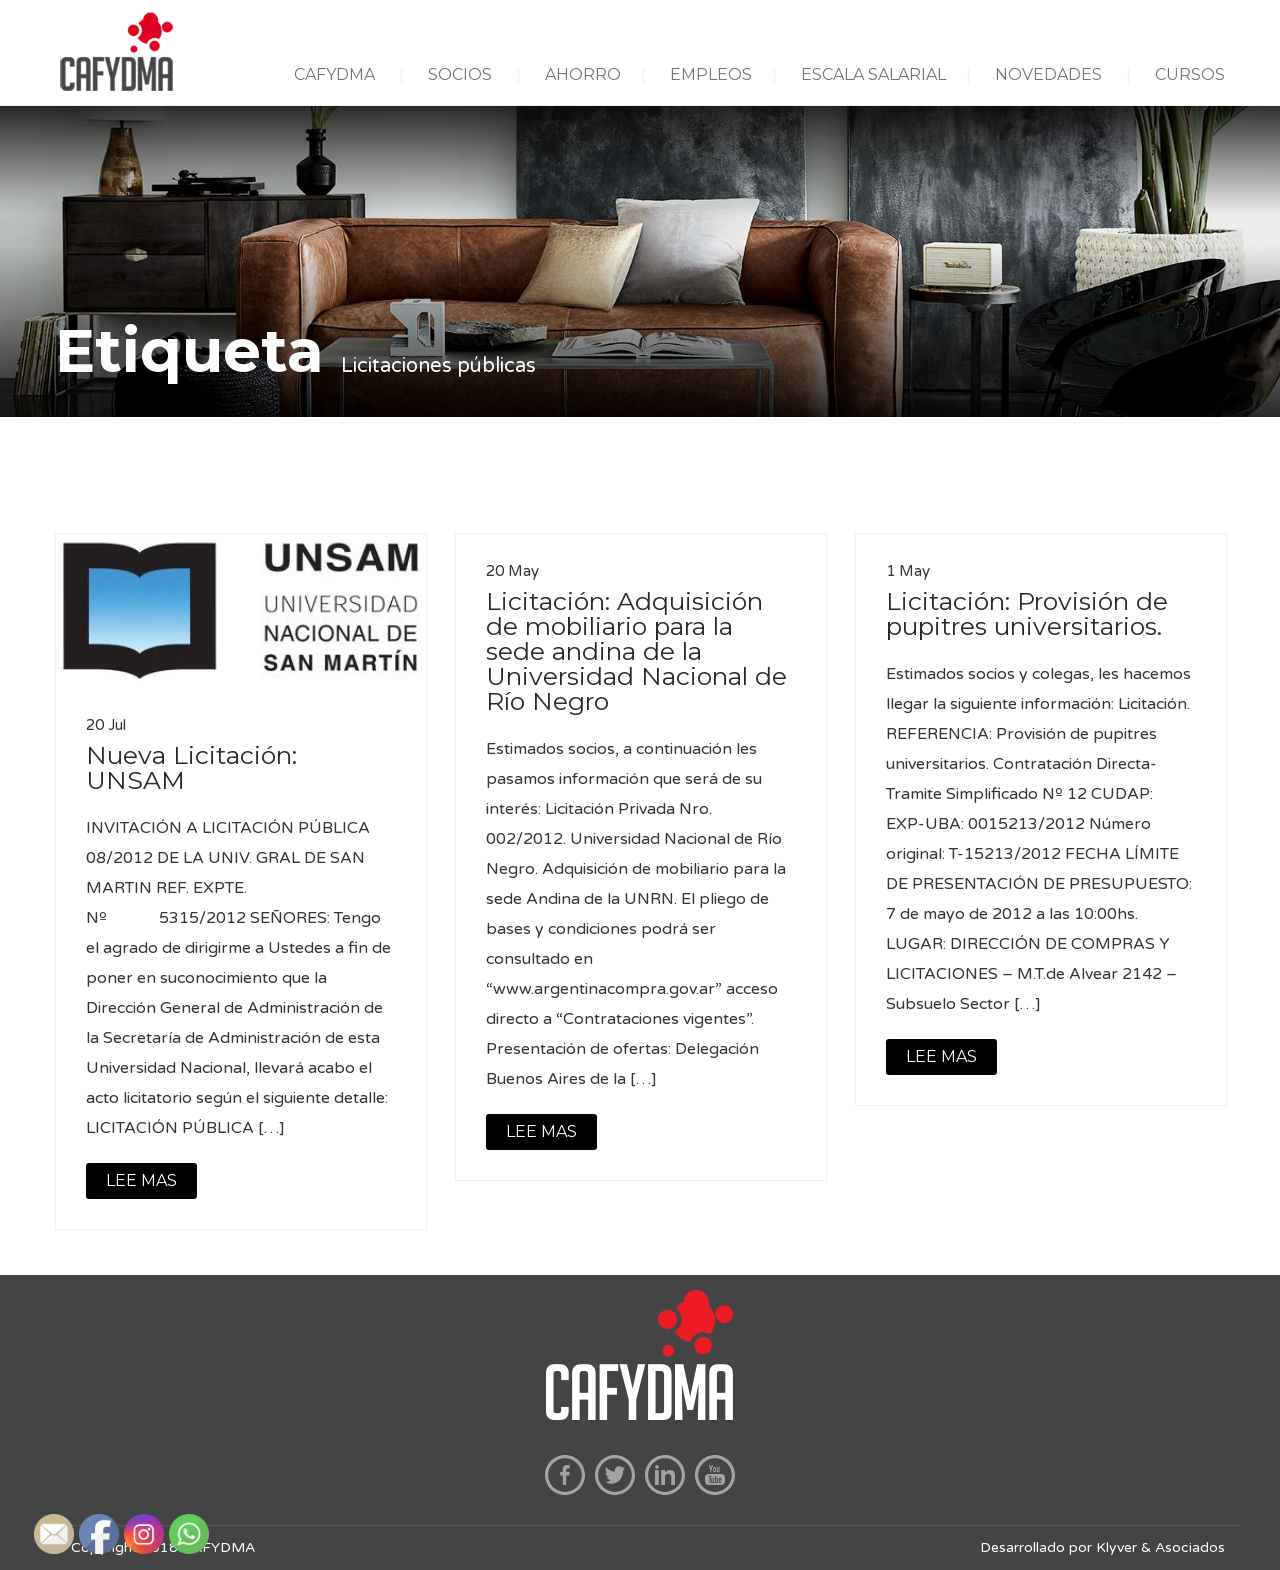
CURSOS (1190, 74)
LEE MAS (141, 1180)
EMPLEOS (711, 74)
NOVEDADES (1048, 74)
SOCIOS (460, 74)
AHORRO (583, 74)
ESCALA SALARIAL (873, 74)
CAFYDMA (334, 74)
